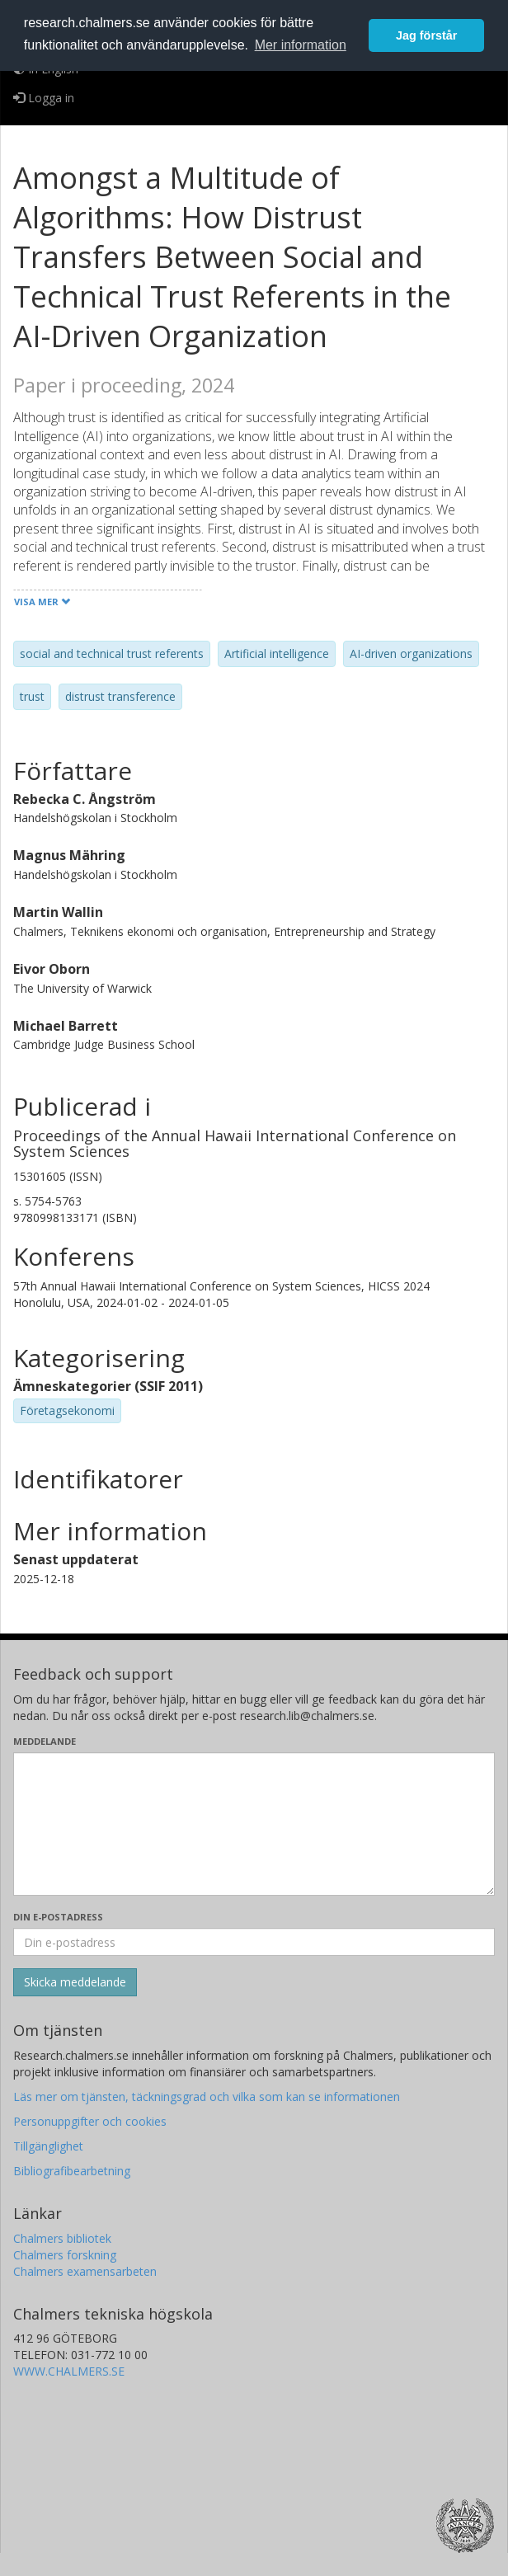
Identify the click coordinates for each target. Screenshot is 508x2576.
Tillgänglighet (48, 2146)
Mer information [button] (300, 45)
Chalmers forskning (64, 2255)
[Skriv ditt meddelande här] (254, 1824)
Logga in (43, 98)
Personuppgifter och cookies (90, 2121)
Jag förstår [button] (426, 35)
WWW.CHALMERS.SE (69, 2371)
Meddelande (44, 1741)
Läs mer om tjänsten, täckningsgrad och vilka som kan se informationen (206, 2096)
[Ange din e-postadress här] (254, 1942)
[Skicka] (75, 1982)
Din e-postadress (58, 1917)
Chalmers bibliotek (62, 2238)
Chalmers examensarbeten (85, 2271)
